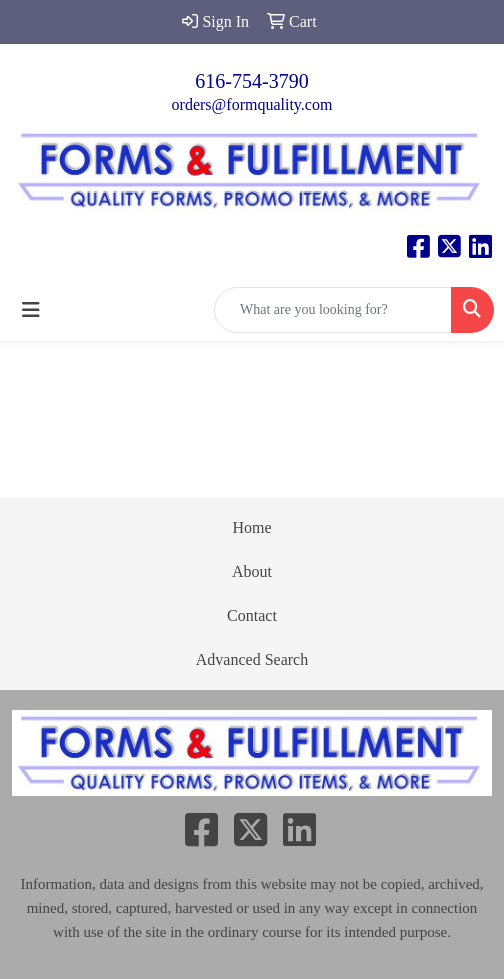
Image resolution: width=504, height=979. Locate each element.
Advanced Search (252, 659)
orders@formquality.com (252, 104)
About (252, 571)
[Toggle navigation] (31, 310)
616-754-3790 (251, 81)
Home (251, 527)
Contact (252, 615)
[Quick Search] (333, 310)
